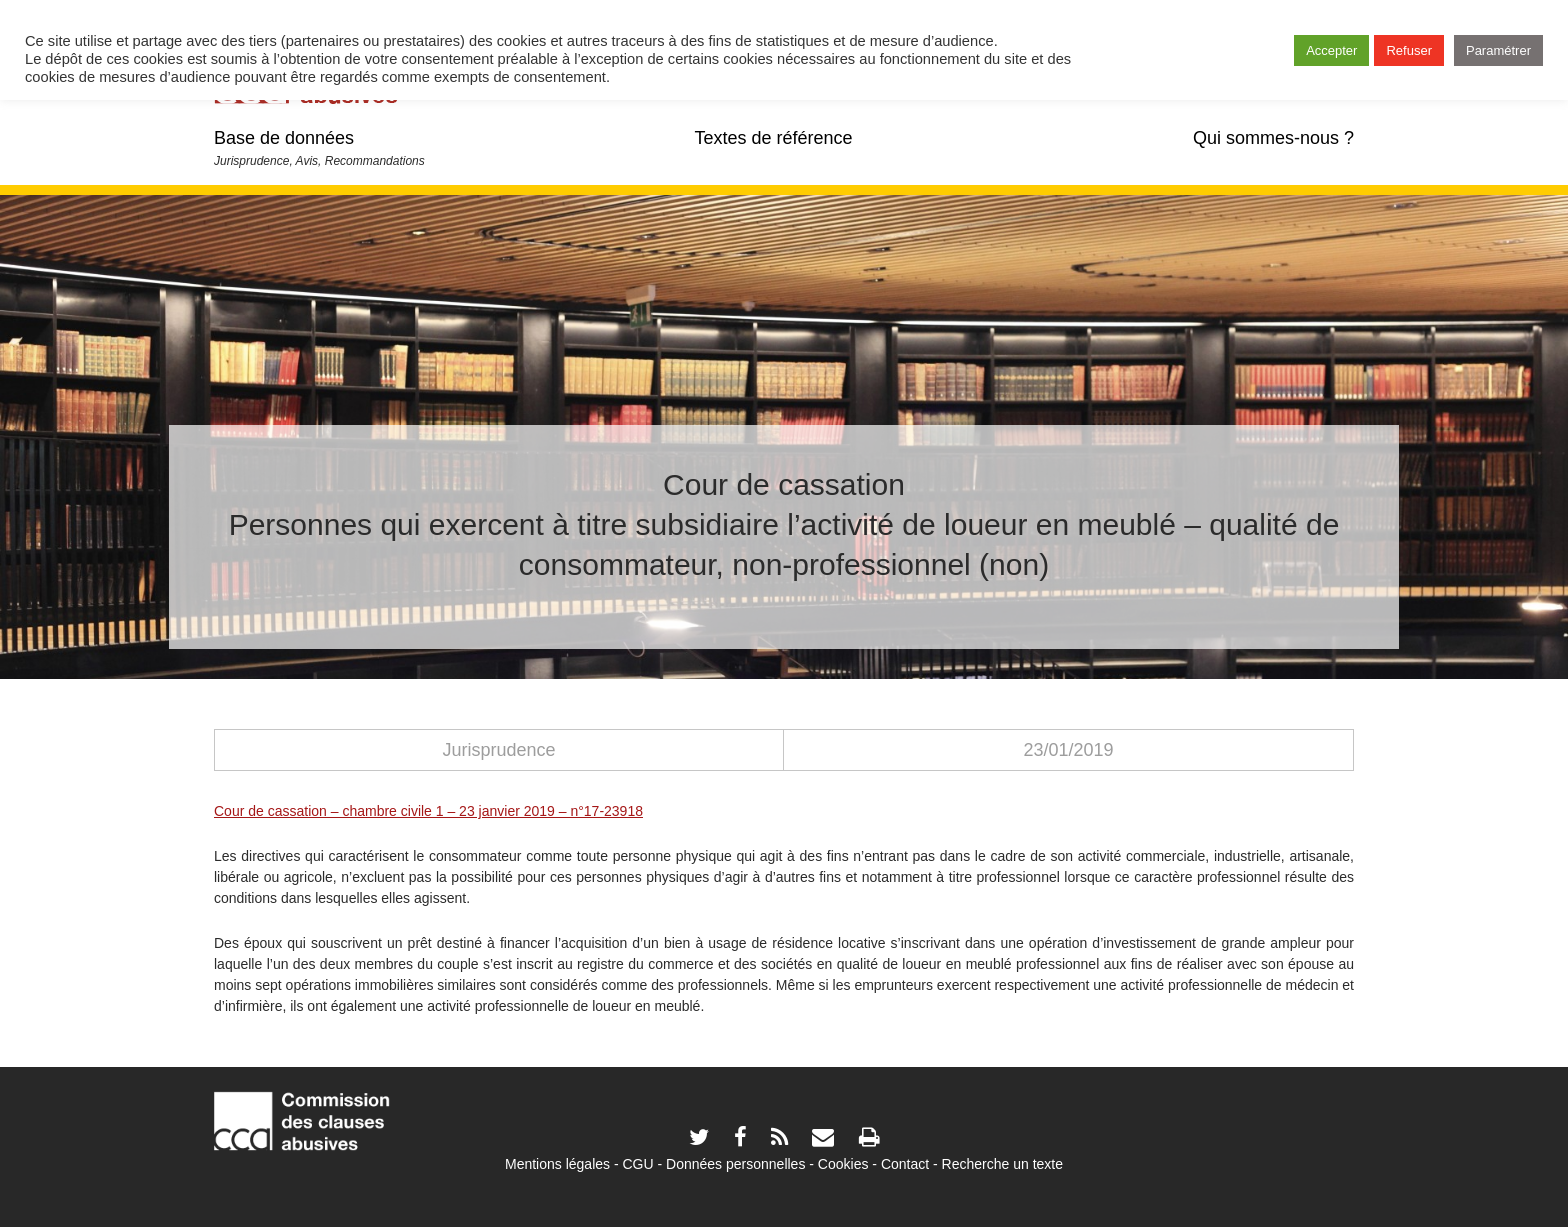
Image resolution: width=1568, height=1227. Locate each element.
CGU (638, 1164)
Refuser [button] (1409, 50)
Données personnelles (735, 1164)
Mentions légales (557, 1164)
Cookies (843, 1164)
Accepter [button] (1331, 50)
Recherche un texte (1002, 1164)
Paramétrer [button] (1498, 50)
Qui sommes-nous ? (1273, 138)
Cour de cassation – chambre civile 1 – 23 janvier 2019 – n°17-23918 (428, 811)
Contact (905, 1164)
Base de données (284, 138)
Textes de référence (773, 138)
